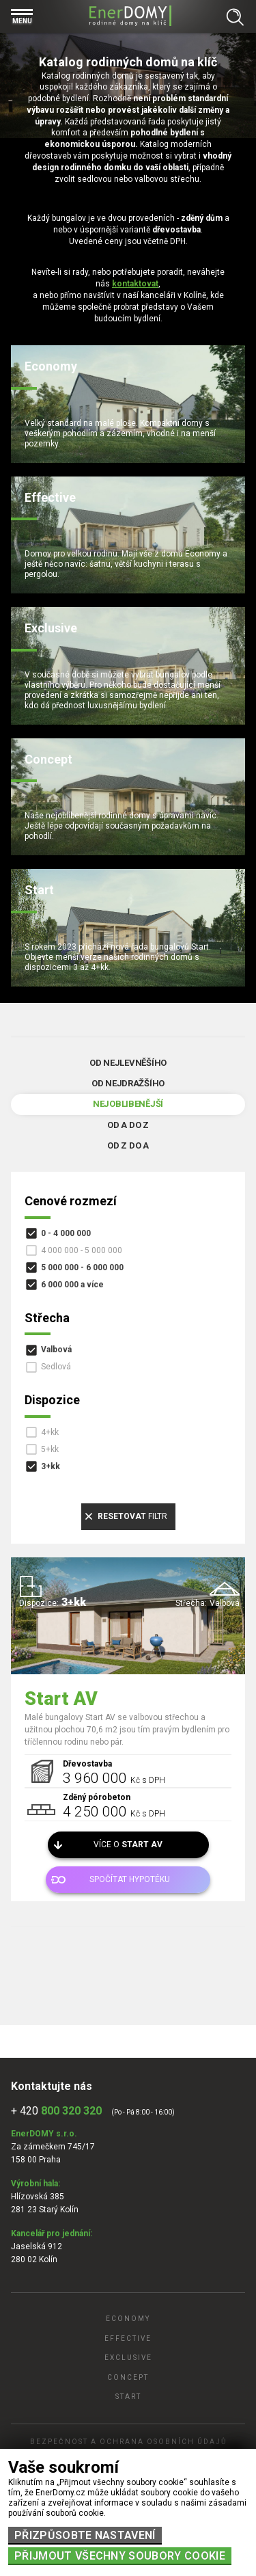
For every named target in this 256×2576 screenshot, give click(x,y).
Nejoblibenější (128, 1104)
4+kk (50, 1432)
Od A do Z (128, 1125)
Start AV (61, 1699)
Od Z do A (128, 1145)
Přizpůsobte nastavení (85, 2535)
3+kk (50, 1466)
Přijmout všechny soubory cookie (119, 2555)
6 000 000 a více (72, 1284)
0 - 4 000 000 (66, 1233)
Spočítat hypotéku (129, 1879)
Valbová (56, 1349)
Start (128, 2396)
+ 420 (56, 2110)
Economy (128, 2318)
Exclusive (128, 2357)
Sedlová (56, 1366)
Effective (128, 2338)
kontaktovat (135, 284)
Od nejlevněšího (128, 1063)
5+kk (50, 1449)
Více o (128, 1844)
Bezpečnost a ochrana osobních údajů (128, 2441)
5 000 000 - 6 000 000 (82, 1267)
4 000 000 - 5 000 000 (81, 1250)
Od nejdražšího (128, 1083)
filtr (132, 1516)
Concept (128, 2377)
